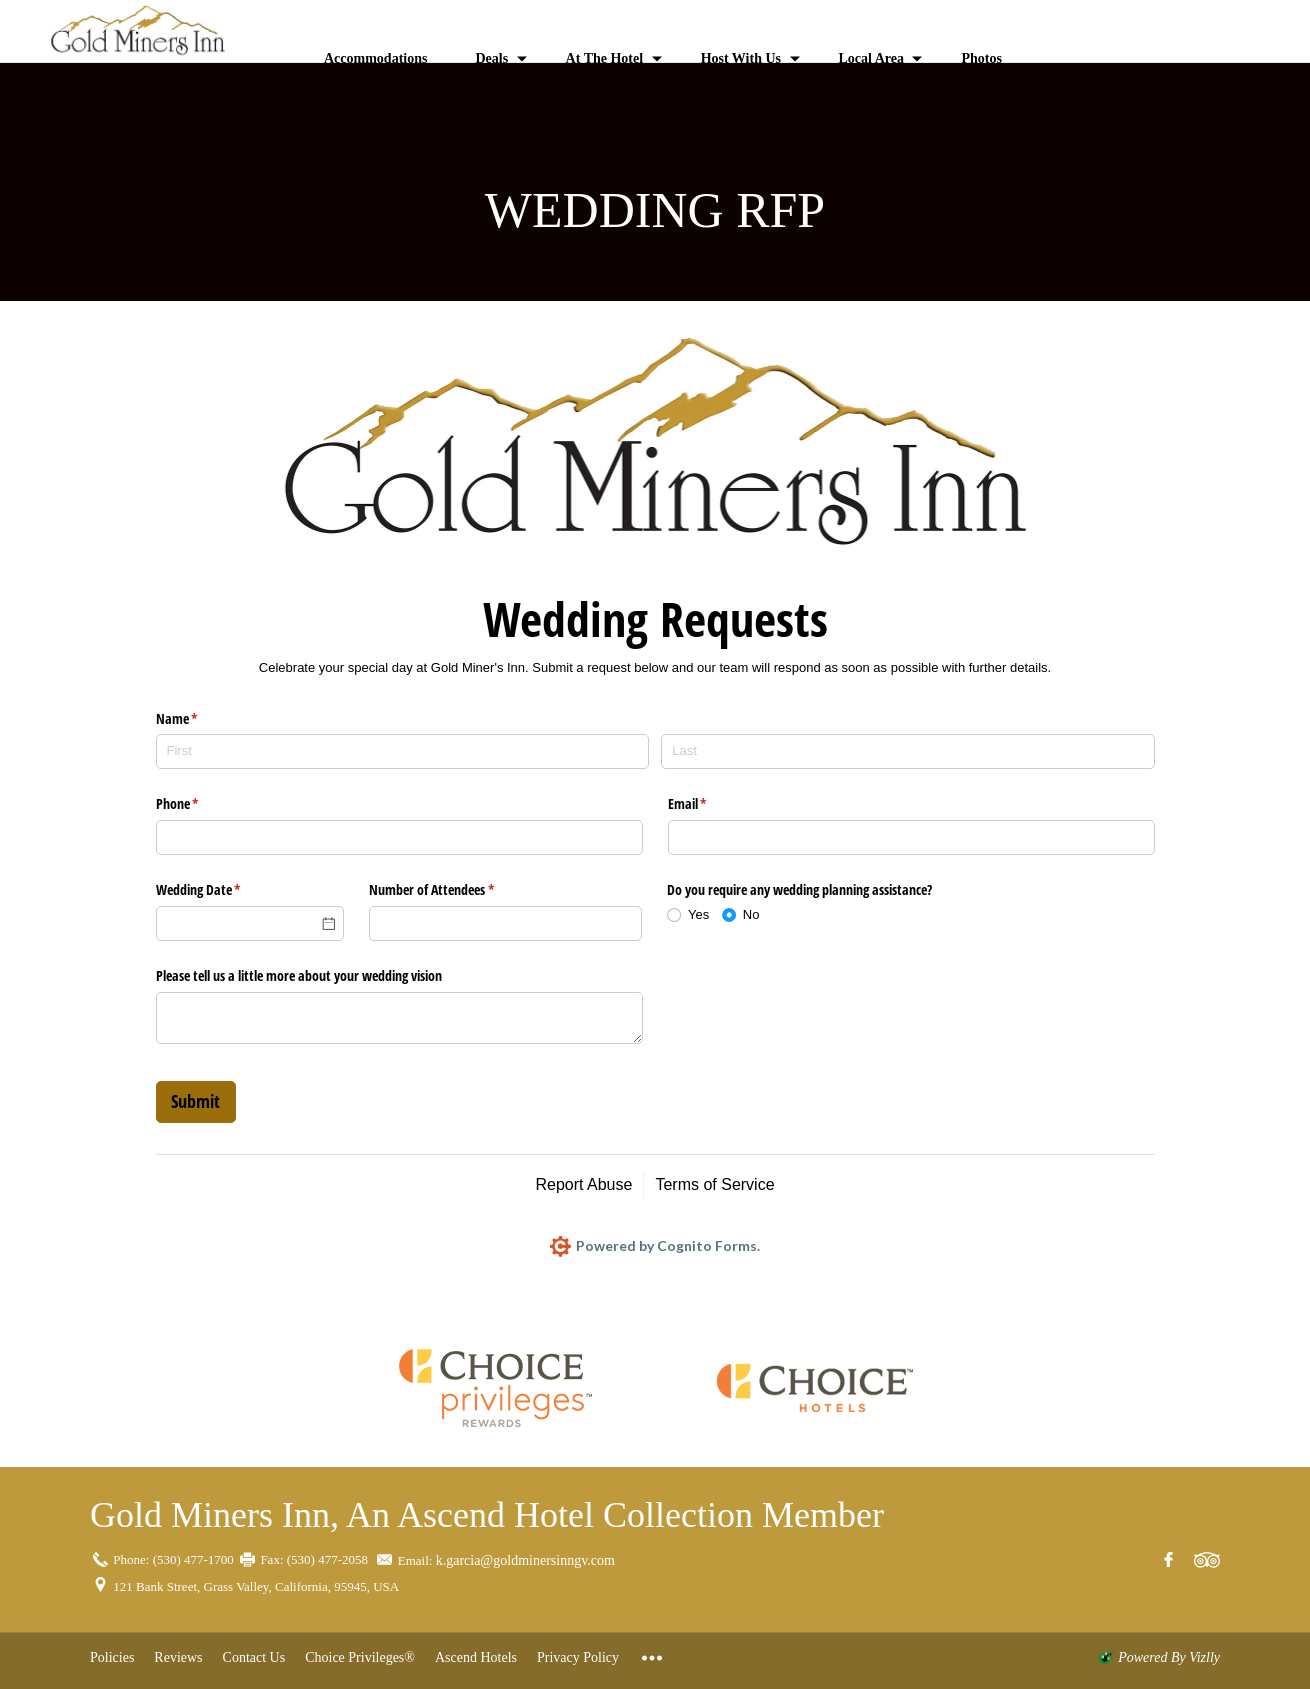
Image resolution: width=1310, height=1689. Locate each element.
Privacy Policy (578, 1657)
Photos (981, 58)
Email (711, 804)
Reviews (178, 1657)
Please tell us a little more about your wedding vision (299, 975)
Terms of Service (714, 1184)
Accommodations (375, 58)
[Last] (907, 751)
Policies (112, 1657)
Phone (201, 804)
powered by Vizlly (1169, 1657)
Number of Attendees (455, 890)
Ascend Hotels (476, 1657)
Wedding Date (222, 890)
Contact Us (254, 1657)
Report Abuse (583, 1184)
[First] (402, 751)
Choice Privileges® (360, 1657)
